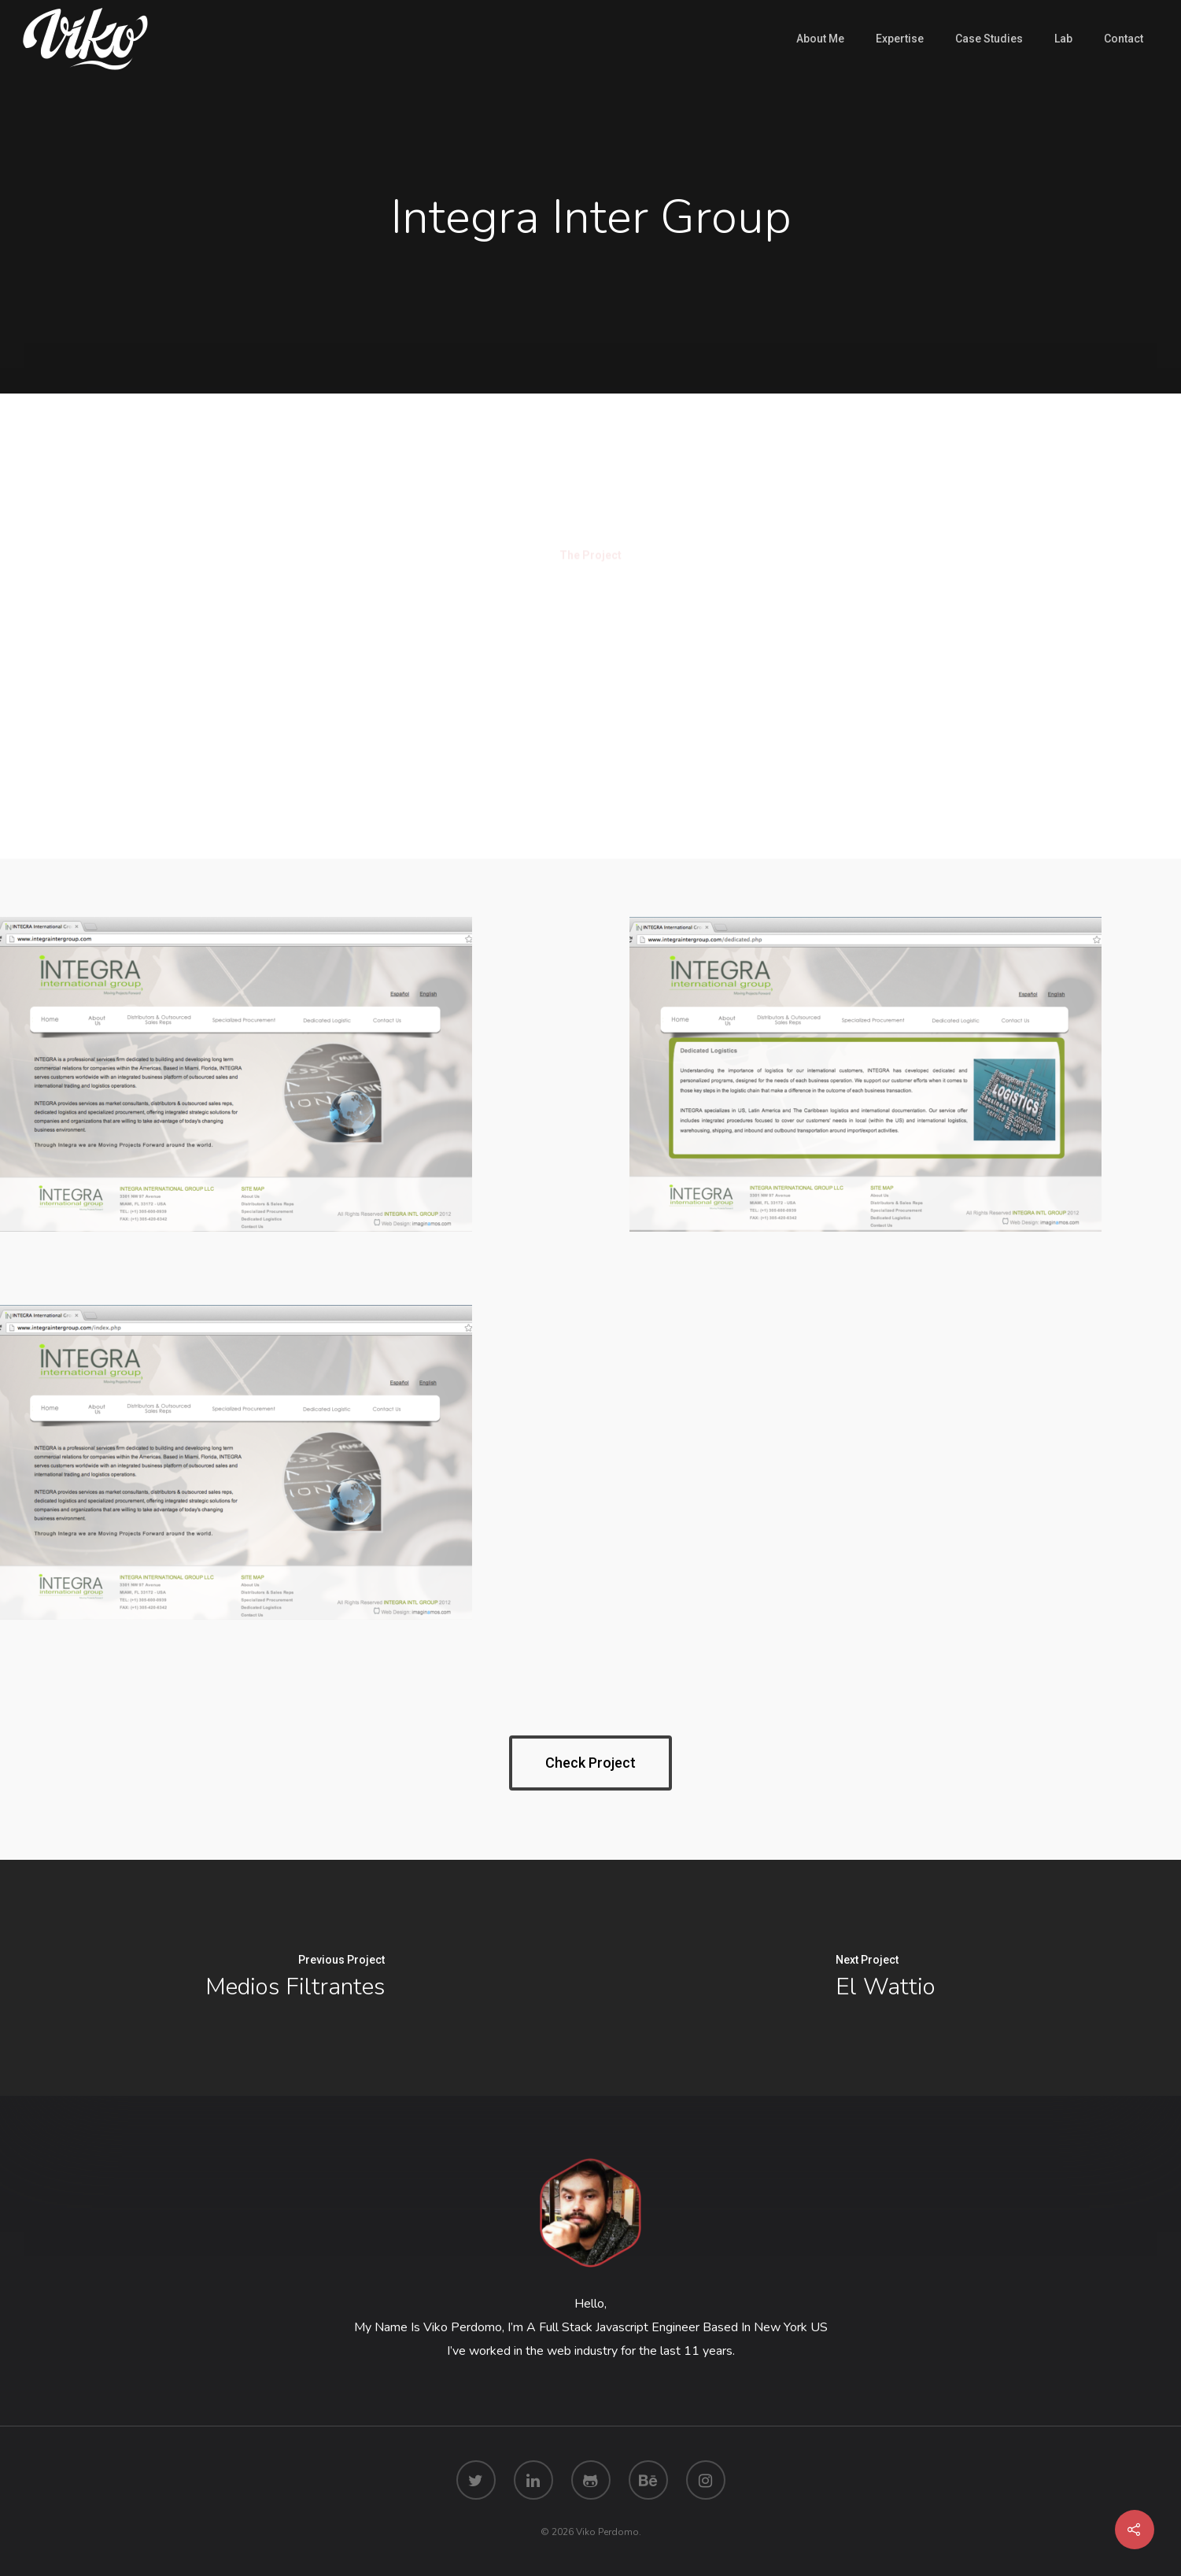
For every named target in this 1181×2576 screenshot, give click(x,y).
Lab (1063, 38)
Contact (1123, 38)
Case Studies (989, 38)
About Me (820, 38)
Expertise (900, 38)
